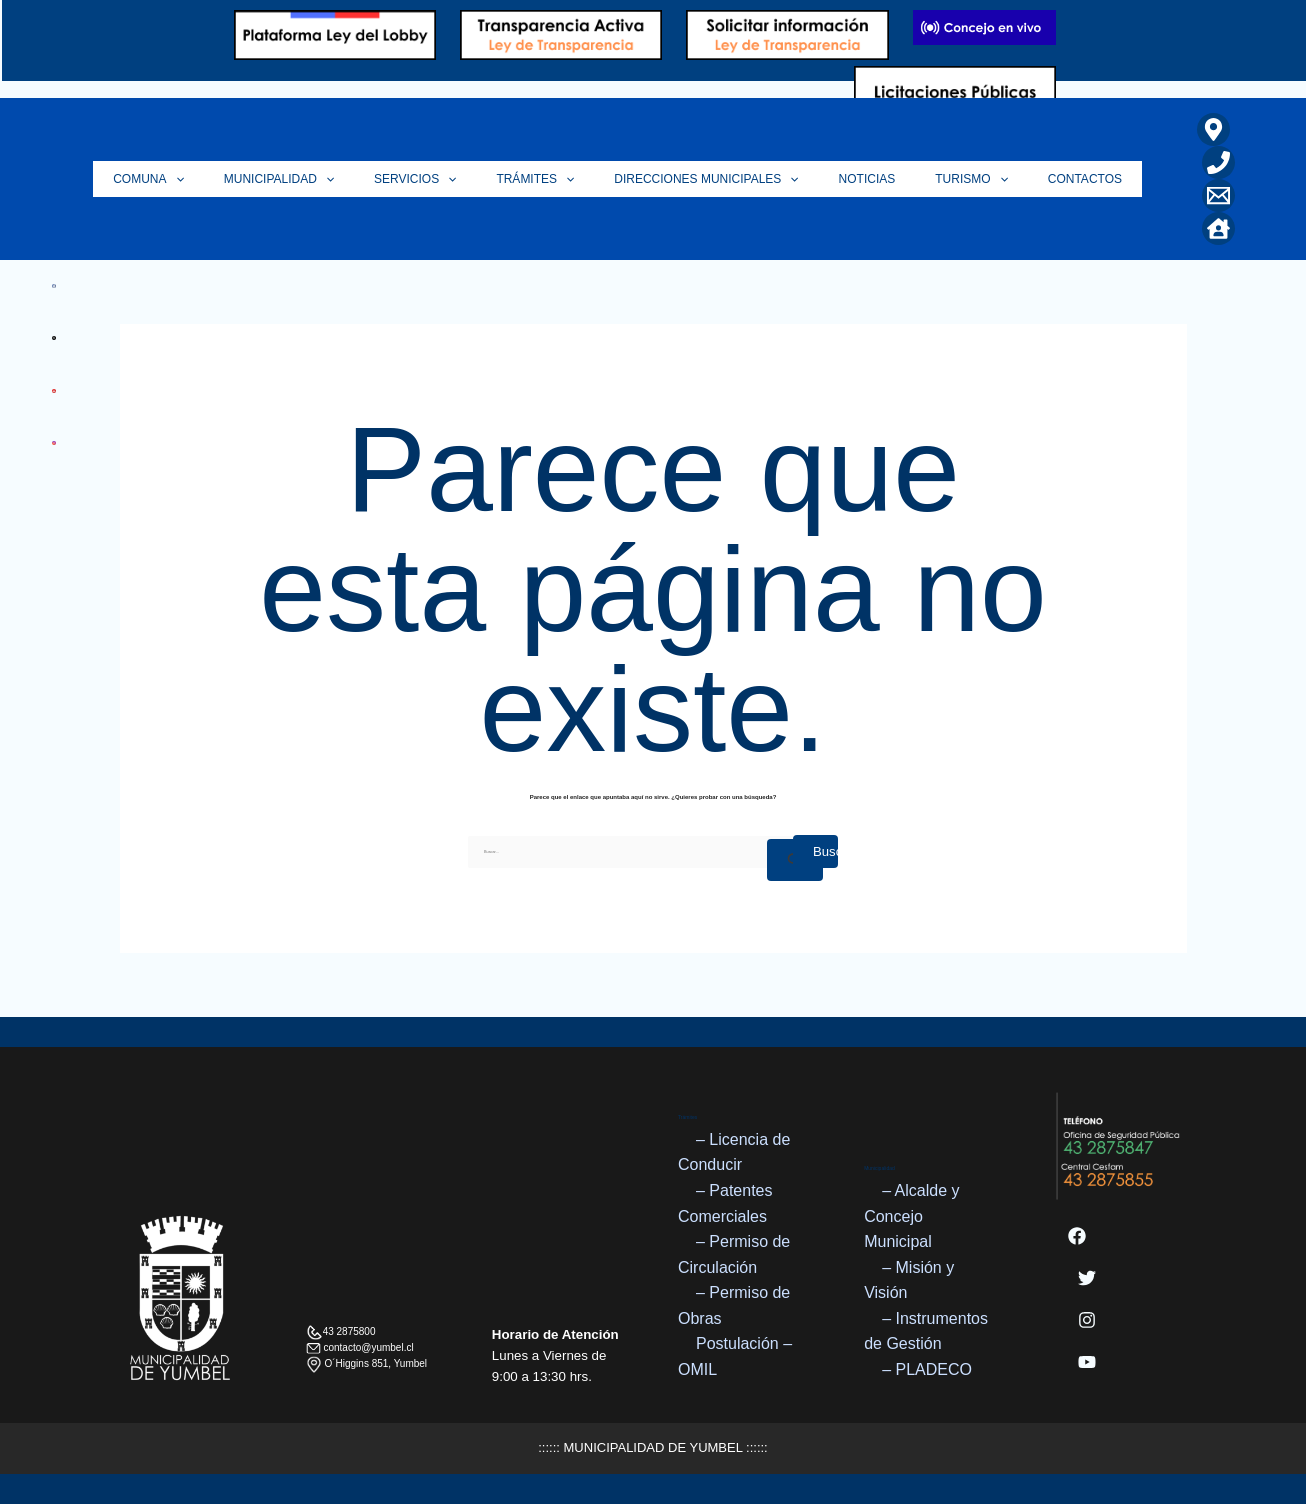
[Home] (1213, 228)
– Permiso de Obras (734, 1306)
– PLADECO (927, 1369)
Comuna (219, 179)
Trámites (576, 179)
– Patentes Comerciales (725, 1203)
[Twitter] (1087, 1278)
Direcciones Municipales (737, 179)
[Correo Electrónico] (1213, 195)
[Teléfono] (1213, 162)
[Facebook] (1077, 1236)
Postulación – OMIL (735, 1357)
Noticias (887, 179)
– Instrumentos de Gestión (926, 1331)
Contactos (1085, 179)
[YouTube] (1087, 1362)
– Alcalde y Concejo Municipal (911, 1216)
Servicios (465, 179)
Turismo (982, 179)
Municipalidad (339, 179)
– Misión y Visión (909, 1280)
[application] (245, 179)
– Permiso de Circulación (734, 1254)
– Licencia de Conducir (734, 1152)
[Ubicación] (1208, 129)
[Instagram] (1087, 1320)
